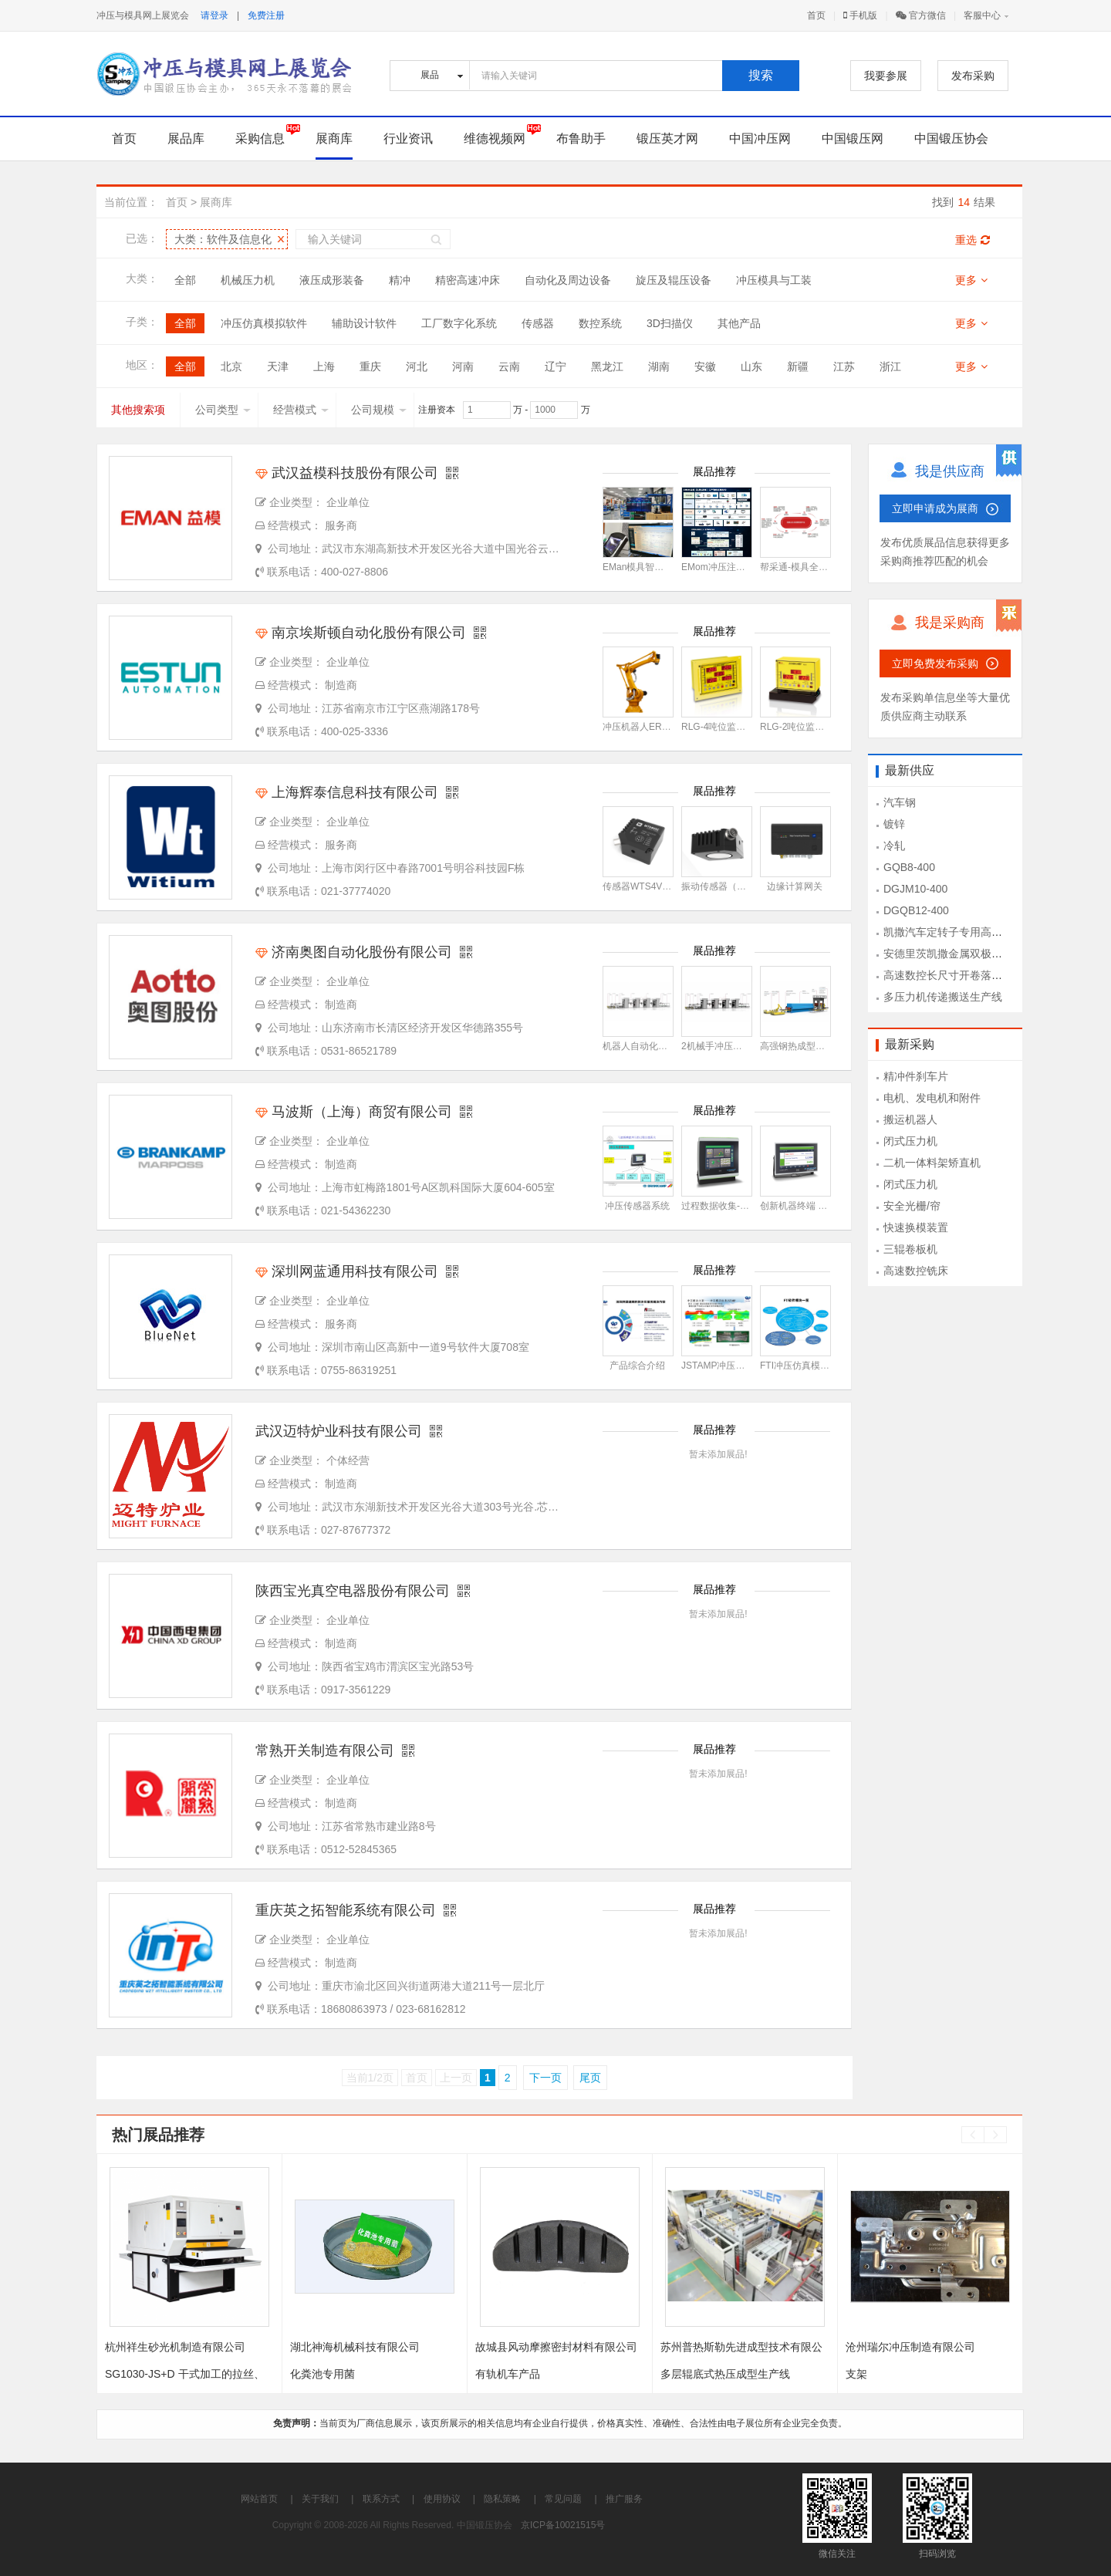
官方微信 (921, 15)
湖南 (659, 366)
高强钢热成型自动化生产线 (815, 1046)
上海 (324, 366)
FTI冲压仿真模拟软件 (804, 1365)
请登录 (214, 15)
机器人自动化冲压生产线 (653, 1046)
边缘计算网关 (794, 886)
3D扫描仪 (670, 323)
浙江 (890, 366)
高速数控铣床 (915, 1270)
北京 (231, 366)
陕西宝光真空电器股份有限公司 (352, 1591)
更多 (971, 280)
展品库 (185, 138)
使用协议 (442, 2498)
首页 (816, 15)
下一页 (545, 2077)
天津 (278, 366)
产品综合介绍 (637, 1365)
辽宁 (555, 366)
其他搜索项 (138, 409)
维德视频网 (494, 138)
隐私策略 (502, 2498)
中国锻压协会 (951, 138)
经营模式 (301, 409)
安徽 (705, 366)
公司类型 (223, 409)
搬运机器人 (910, 1119)
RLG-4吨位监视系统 (722, 726)
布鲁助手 (581, 138)
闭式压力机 (910, 1141)
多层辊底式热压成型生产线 (725, 2374)
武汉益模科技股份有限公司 (346, 473)
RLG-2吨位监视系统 (801, 726)
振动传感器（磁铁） (723, 886)
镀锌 (894, 824)
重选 (972, 240)
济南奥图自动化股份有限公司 (353, 952)
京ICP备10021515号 (563, 2525)
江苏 (844, 366)
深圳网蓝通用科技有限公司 (346, 1271)
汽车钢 (899, 802)
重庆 (370, 366)
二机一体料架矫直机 (932, 1162)
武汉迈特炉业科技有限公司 (338, 1431)
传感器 (538, 323)
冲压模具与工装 (774, 280)
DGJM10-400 (915, 889)
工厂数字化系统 (459, 323)
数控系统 (600, 323)
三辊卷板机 (910, 1249)
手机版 (860, 15)
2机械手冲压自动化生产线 (735, 1046)
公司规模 (379, 409)
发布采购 (972, 75)
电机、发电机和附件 (932, 1098)
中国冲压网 (760, 138)
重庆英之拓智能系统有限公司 (345, 1910)
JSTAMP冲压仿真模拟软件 (736, 1365)
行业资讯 (408, 138)
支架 (856, 2374)
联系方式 (381, 2498)
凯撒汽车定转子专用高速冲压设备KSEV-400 (989, 932)
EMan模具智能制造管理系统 (661, 567)
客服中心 (982, 15)
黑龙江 (607, 366)
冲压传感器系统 (637, 1205)
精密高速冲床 (467, 280)
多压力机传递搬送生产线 (942, 997)
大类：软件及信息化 (223, 239)
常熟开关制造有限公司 (324, 1750)
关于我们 (320, 2498)
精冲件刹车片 (915, 1076)
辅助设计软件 (364, 323)
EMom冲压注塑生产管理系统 (741, 567)
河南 (463, 366)
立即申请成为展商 (935, 508)
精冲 (399, 280)
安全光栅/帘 (911, 1206)
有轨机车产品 (507, 2374)
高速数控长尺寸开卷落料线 (948, 975)
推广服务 (624, 2498)
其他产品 (739, 323)
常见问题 (563, 2498)
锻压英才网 (667, 138)
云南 (509, 366)
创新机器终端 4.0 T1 (802, 1205)
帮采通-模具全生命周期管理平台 (826, 567)
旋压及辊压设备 (673, 280)
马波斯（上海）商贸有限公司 (353, 1111)
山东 (751, 366)
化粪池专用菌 (322, 2374)
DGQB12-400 (916, 910)
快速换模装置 (915, 1227)
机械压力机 (248, 280)
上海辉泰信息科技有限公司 (346, 792)
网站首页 (259, 2498)
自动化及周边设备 (568, 280)
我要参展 (885, 75)
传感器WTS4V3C (638, 886)
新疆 (798, 366)
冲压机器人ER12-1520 (649, 726)
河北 (416, 366)
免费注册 (266, 15)
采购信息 (260, 138)
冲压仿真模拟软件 (264, 323)
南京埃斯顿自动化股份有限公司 (360, 632)
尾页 (590, 2077)
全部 (185, 280)
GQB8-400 (909, 867)
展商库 (334, 138)
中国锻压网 (852, 138)
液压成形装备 (331, 280)
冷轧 (894, 845)
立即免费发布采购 (935, 663)
